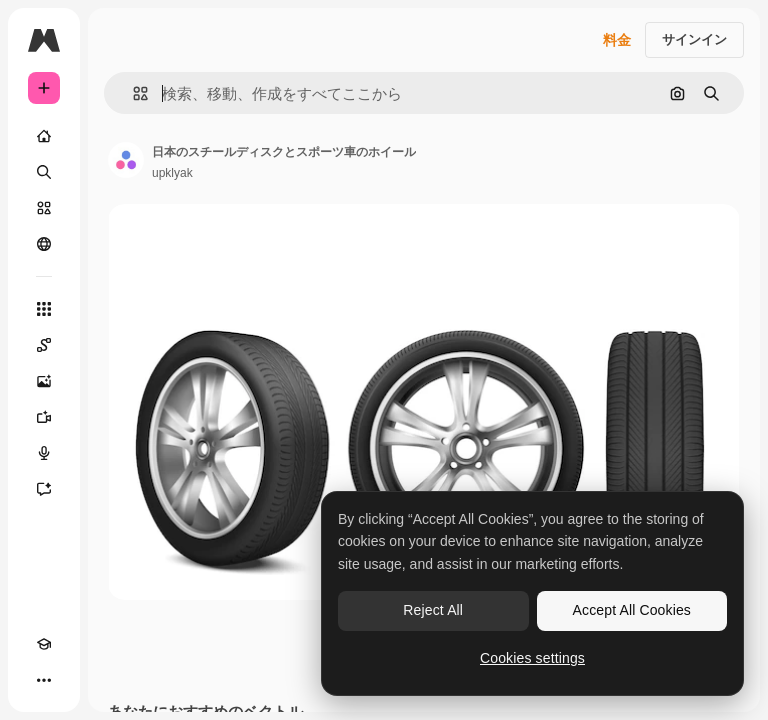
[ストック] (44, 208)
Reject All (433, 610)
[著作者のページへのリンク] (126, 160)
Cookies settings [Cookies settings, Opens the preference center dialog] (532, 658)
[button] (132, 93)
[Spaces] (44, 345)
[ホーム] (44, 136)
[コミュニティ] (44, 244)
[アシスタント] (44, 489)
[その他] (44, 680)
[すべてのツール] (44, 309)
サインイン (694, 39)
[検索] (44, 172)
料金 (617, 40)
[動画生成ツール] (44, 417)
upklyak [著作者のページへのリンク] (172, 173)
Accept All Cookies (632, 610)
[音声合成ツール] (44, 453)
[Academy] (44, 644)
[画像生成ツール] (44, 381)
